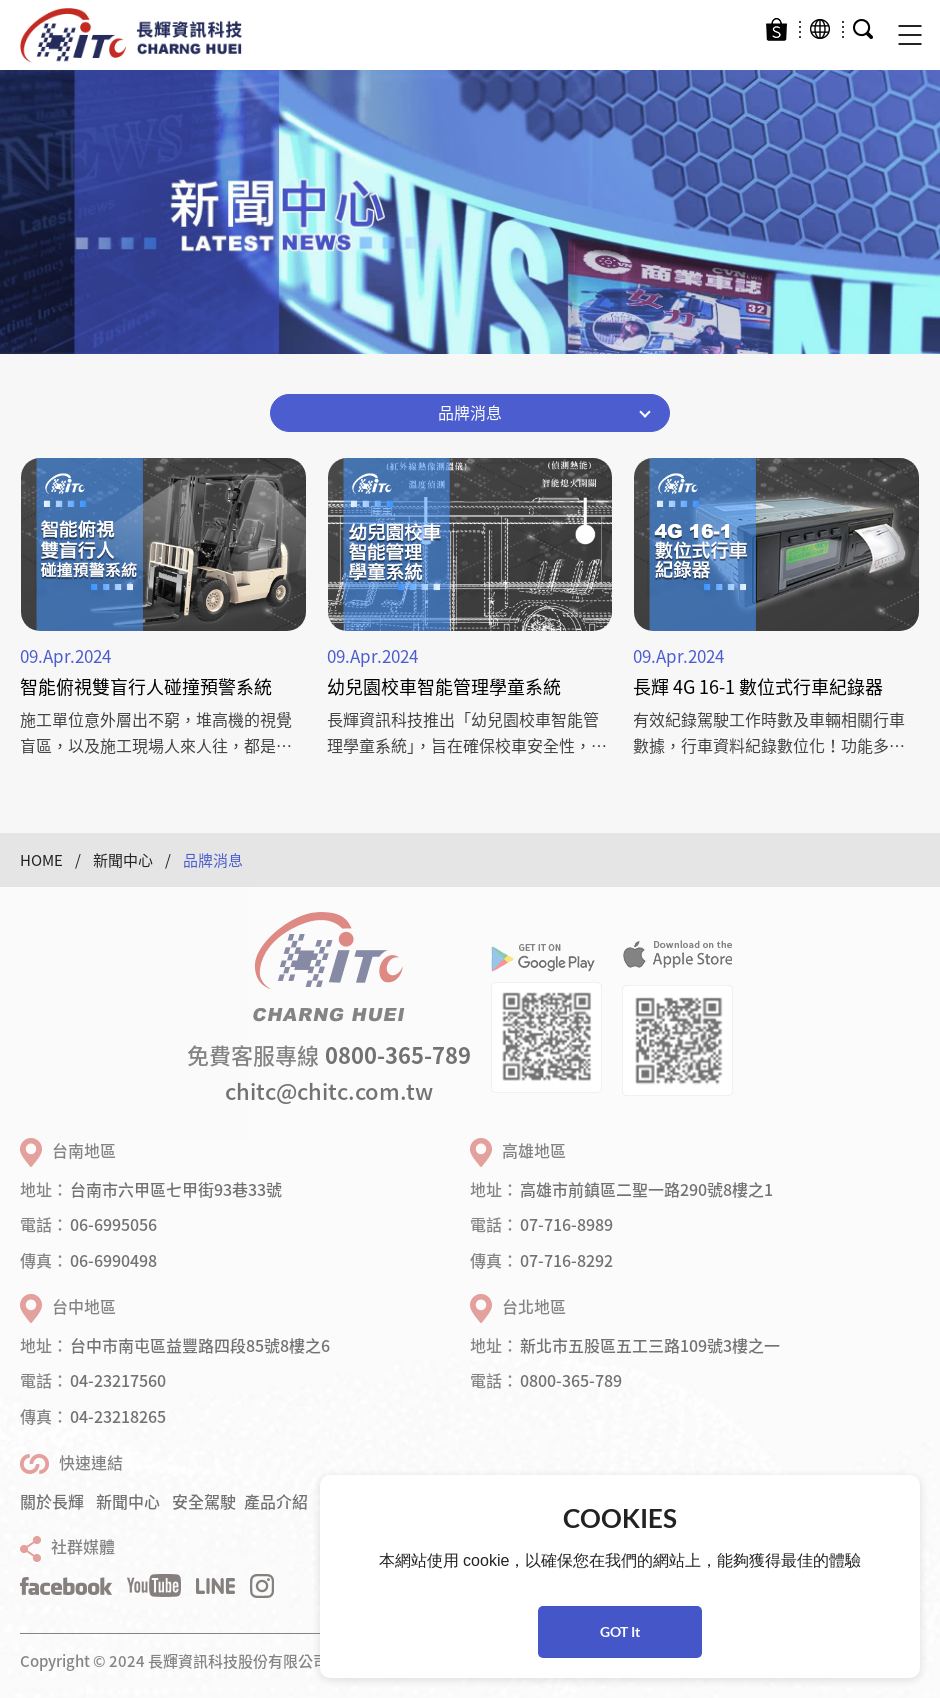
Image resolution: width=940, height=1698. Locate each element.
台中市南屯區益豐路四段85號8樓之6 (200, 1345)
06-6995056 (113, 1224)
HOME (41, 860)
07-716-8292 (566, 1260)
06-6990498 (113, 1260)
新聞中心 (123, 860)
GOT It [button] (620, 1631)
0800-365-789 (398, 1054)
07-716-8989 (566, 1224)
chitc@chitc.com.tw (329, 1090)
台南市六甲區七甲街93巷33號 (176, 1189)
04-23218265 (118, 1416)
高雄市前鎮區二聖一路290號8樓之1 (646, 1189)
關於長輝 (52, 1501)
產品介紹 (276, 1501)
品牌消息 (213, 860)
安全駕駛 (204, 1501)
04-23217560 (118, 1380)
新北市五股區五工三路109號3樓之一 (650, 1345)
